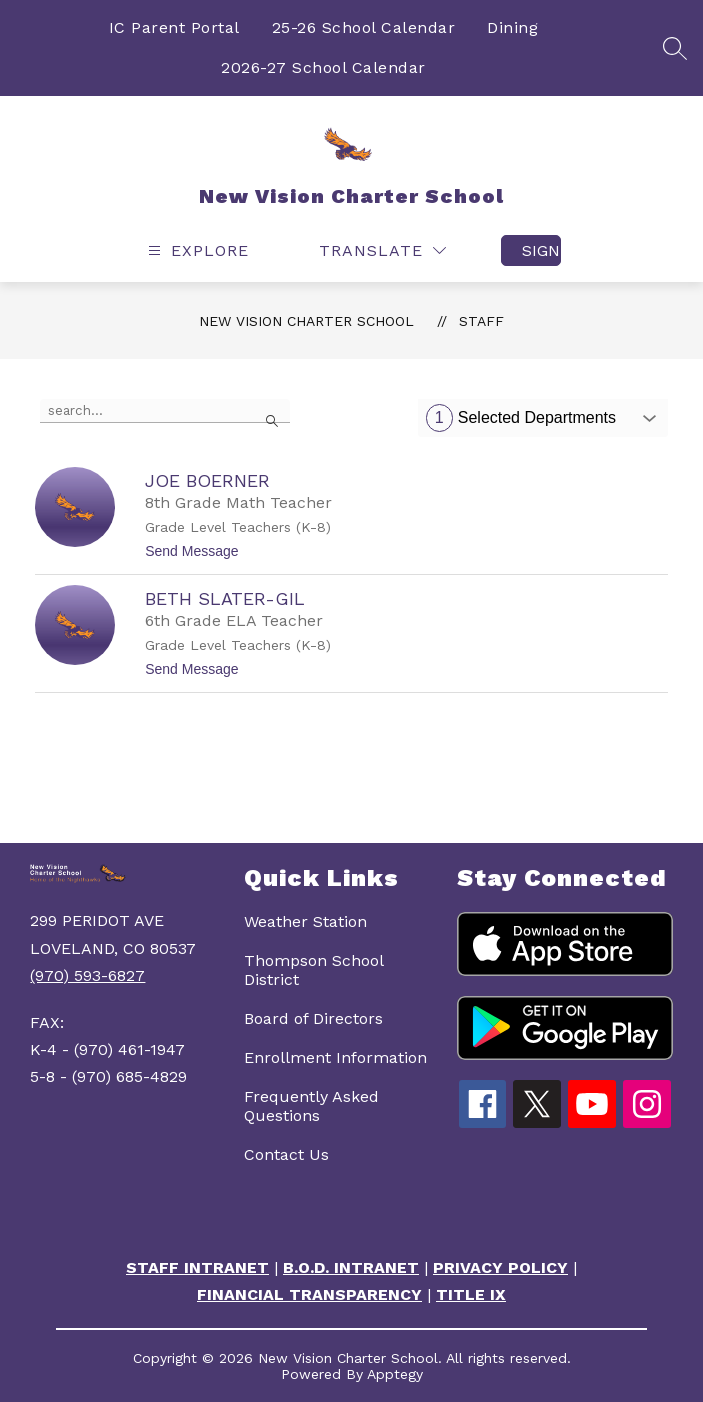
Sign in (541, 250)
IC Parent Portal (174, 27)
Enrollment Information (335, 1057)
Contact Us (286, 1154)
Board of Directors (313, 1018)
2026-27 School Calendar (323, 67)
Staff (481, 321)
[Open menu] (196, 250)
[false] (165, 411)
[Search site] (675, 48)
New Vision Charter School (306, 321)
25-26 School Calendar (364, 27)
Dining (512, 27)
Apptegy (395, 1374)
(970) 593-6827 (87, 975)
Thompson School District (313, 970)
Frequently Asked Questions (311, 1106)
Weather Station (305, 921)
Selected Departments (521, 418)
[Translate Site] (382, 250)
